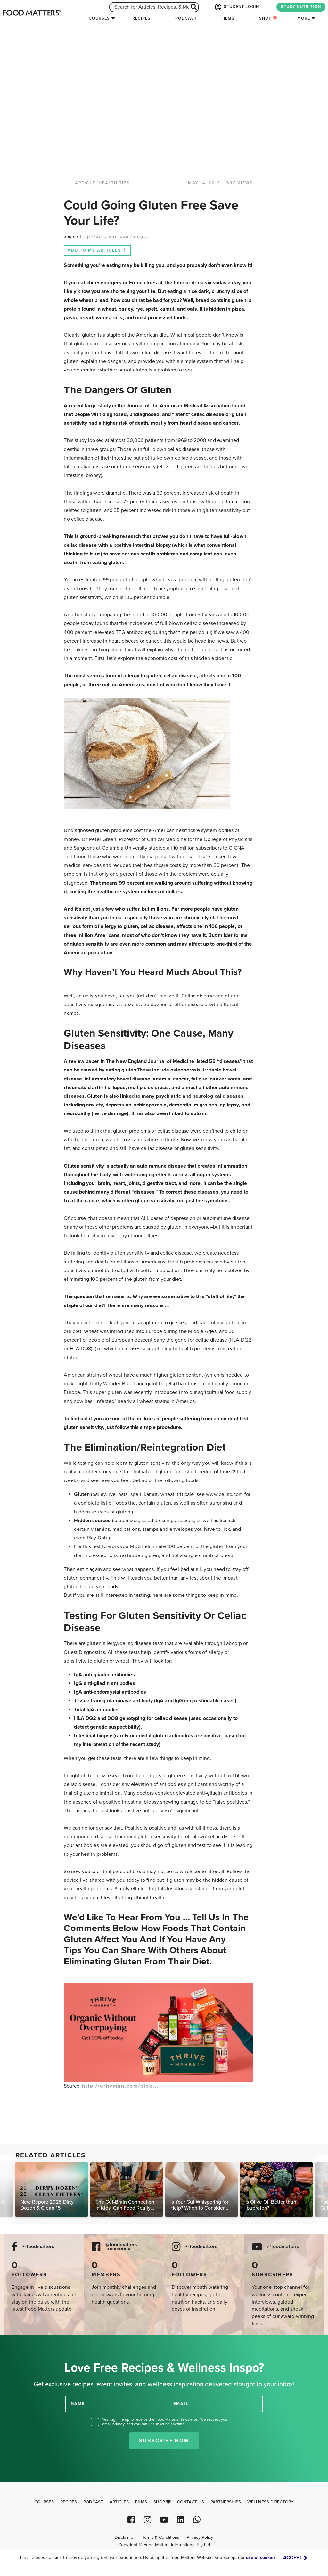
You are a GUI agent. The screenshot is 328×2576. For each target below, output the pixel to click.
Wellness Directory (270, 2502)
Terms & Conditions (160, 2537)
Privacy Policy (200, 2537)
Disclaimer (125, 2537)
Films (227, 18)
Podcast (186, 18)
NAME (78, 2403)
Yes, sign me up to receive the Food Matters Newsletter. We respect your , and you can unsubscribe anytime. (165, 2421)
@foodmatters (38, 2247)
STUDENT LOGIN (236, 7)
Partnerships (225, 2502)
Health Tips (114, 183)
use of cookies (261, 2557)
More (303, 18)
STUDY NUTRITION (301, 6)
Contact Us (190, 2502)
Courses (99, 18)
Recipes (141, 18)
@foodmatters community (121, 2247)
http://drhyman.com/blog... (114, 236)
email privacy (113, 2424)
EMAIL (181, 2403)
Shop (268, 18)
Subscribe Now (164, 2441)
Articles (119, 2502)
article (85, 183)
